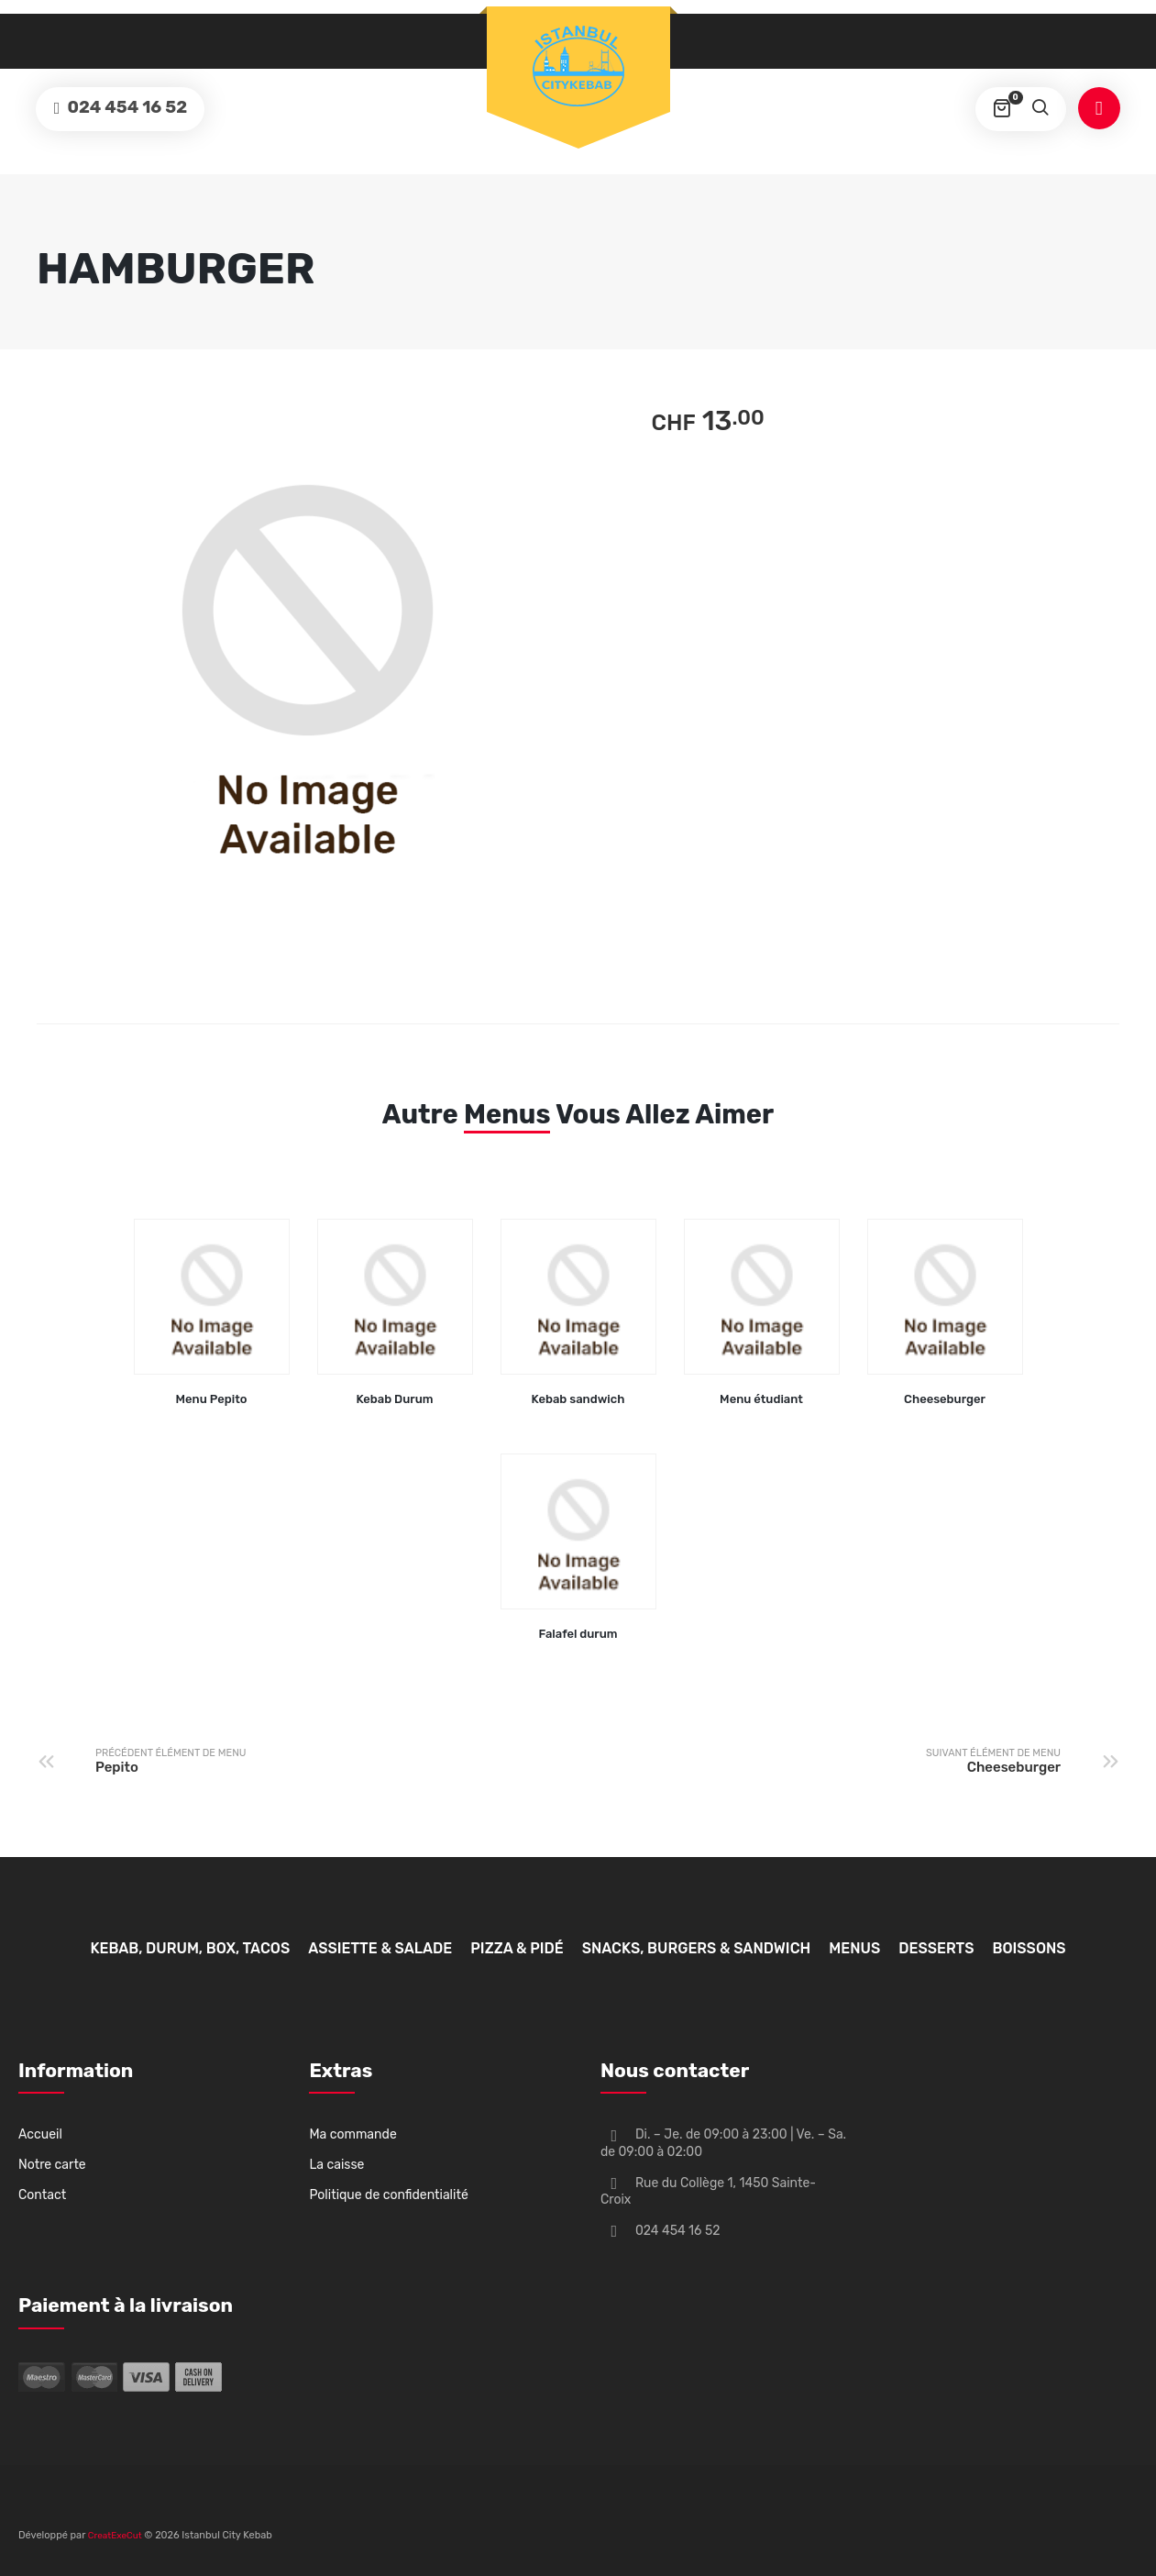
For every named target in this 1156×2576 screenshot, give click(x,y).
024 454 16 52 (129, 107)
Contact (42, 2195)
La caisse (336, 2164)
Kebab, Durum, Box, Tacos (190, 1948)
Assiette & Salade (380, 1948)
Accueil (40, 2134)
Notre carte (52, 2164)
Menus (507, 1114)
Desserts (936, 1948)
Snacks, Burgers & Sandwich (696, 1948)
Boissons (1028, 1948)
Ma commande (352, 2134)
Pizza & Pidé (516, 1948)
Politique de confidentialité (388, 2195)
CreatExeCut (115, 2535)
